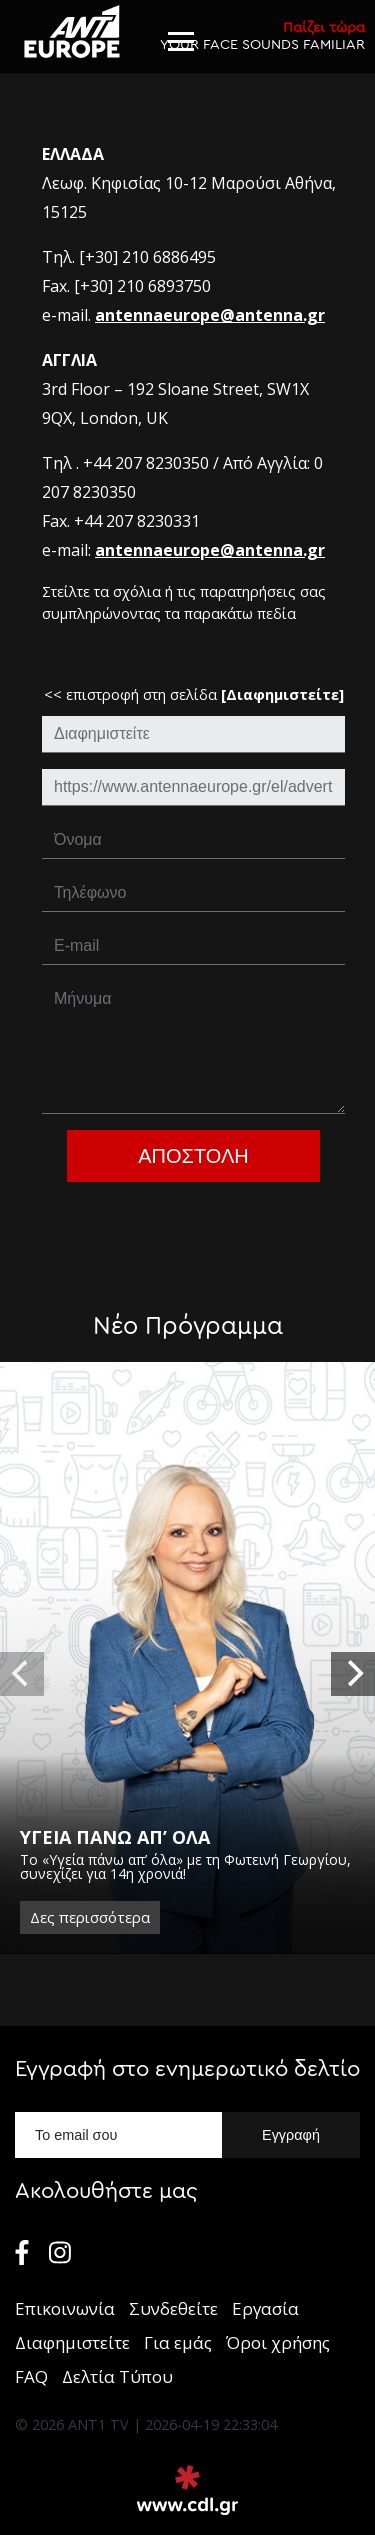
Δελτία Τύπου (117, 2376)
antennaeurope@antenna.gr (210, 315)
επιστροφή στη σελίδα (205, 694)
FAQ (31, 2376)
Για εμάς (178, 2342)
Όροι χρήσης (278, 2342)
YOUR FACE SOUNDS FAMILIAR (262, 35)
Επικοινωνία (65, 2308)
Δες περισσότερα (90, 1917)
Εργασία (265, 2308)
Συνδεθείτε (173, 2308)
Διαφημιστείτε (72, 2342)
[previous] (22, 1674)
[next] (353, 1674)
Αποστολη (193, 1156)
